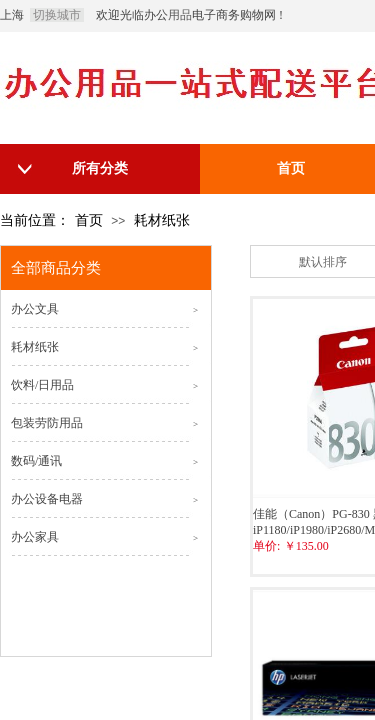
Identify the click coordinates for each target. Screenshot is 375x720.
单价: (266, 546)
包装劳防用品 (47, 423)
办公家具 (35, 537)
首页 (89, 220)
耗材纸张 (162, 220)
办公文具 (35, 309)
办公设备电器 (47, 499)
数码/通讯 (36, 461)
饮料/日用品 (42, 385)
